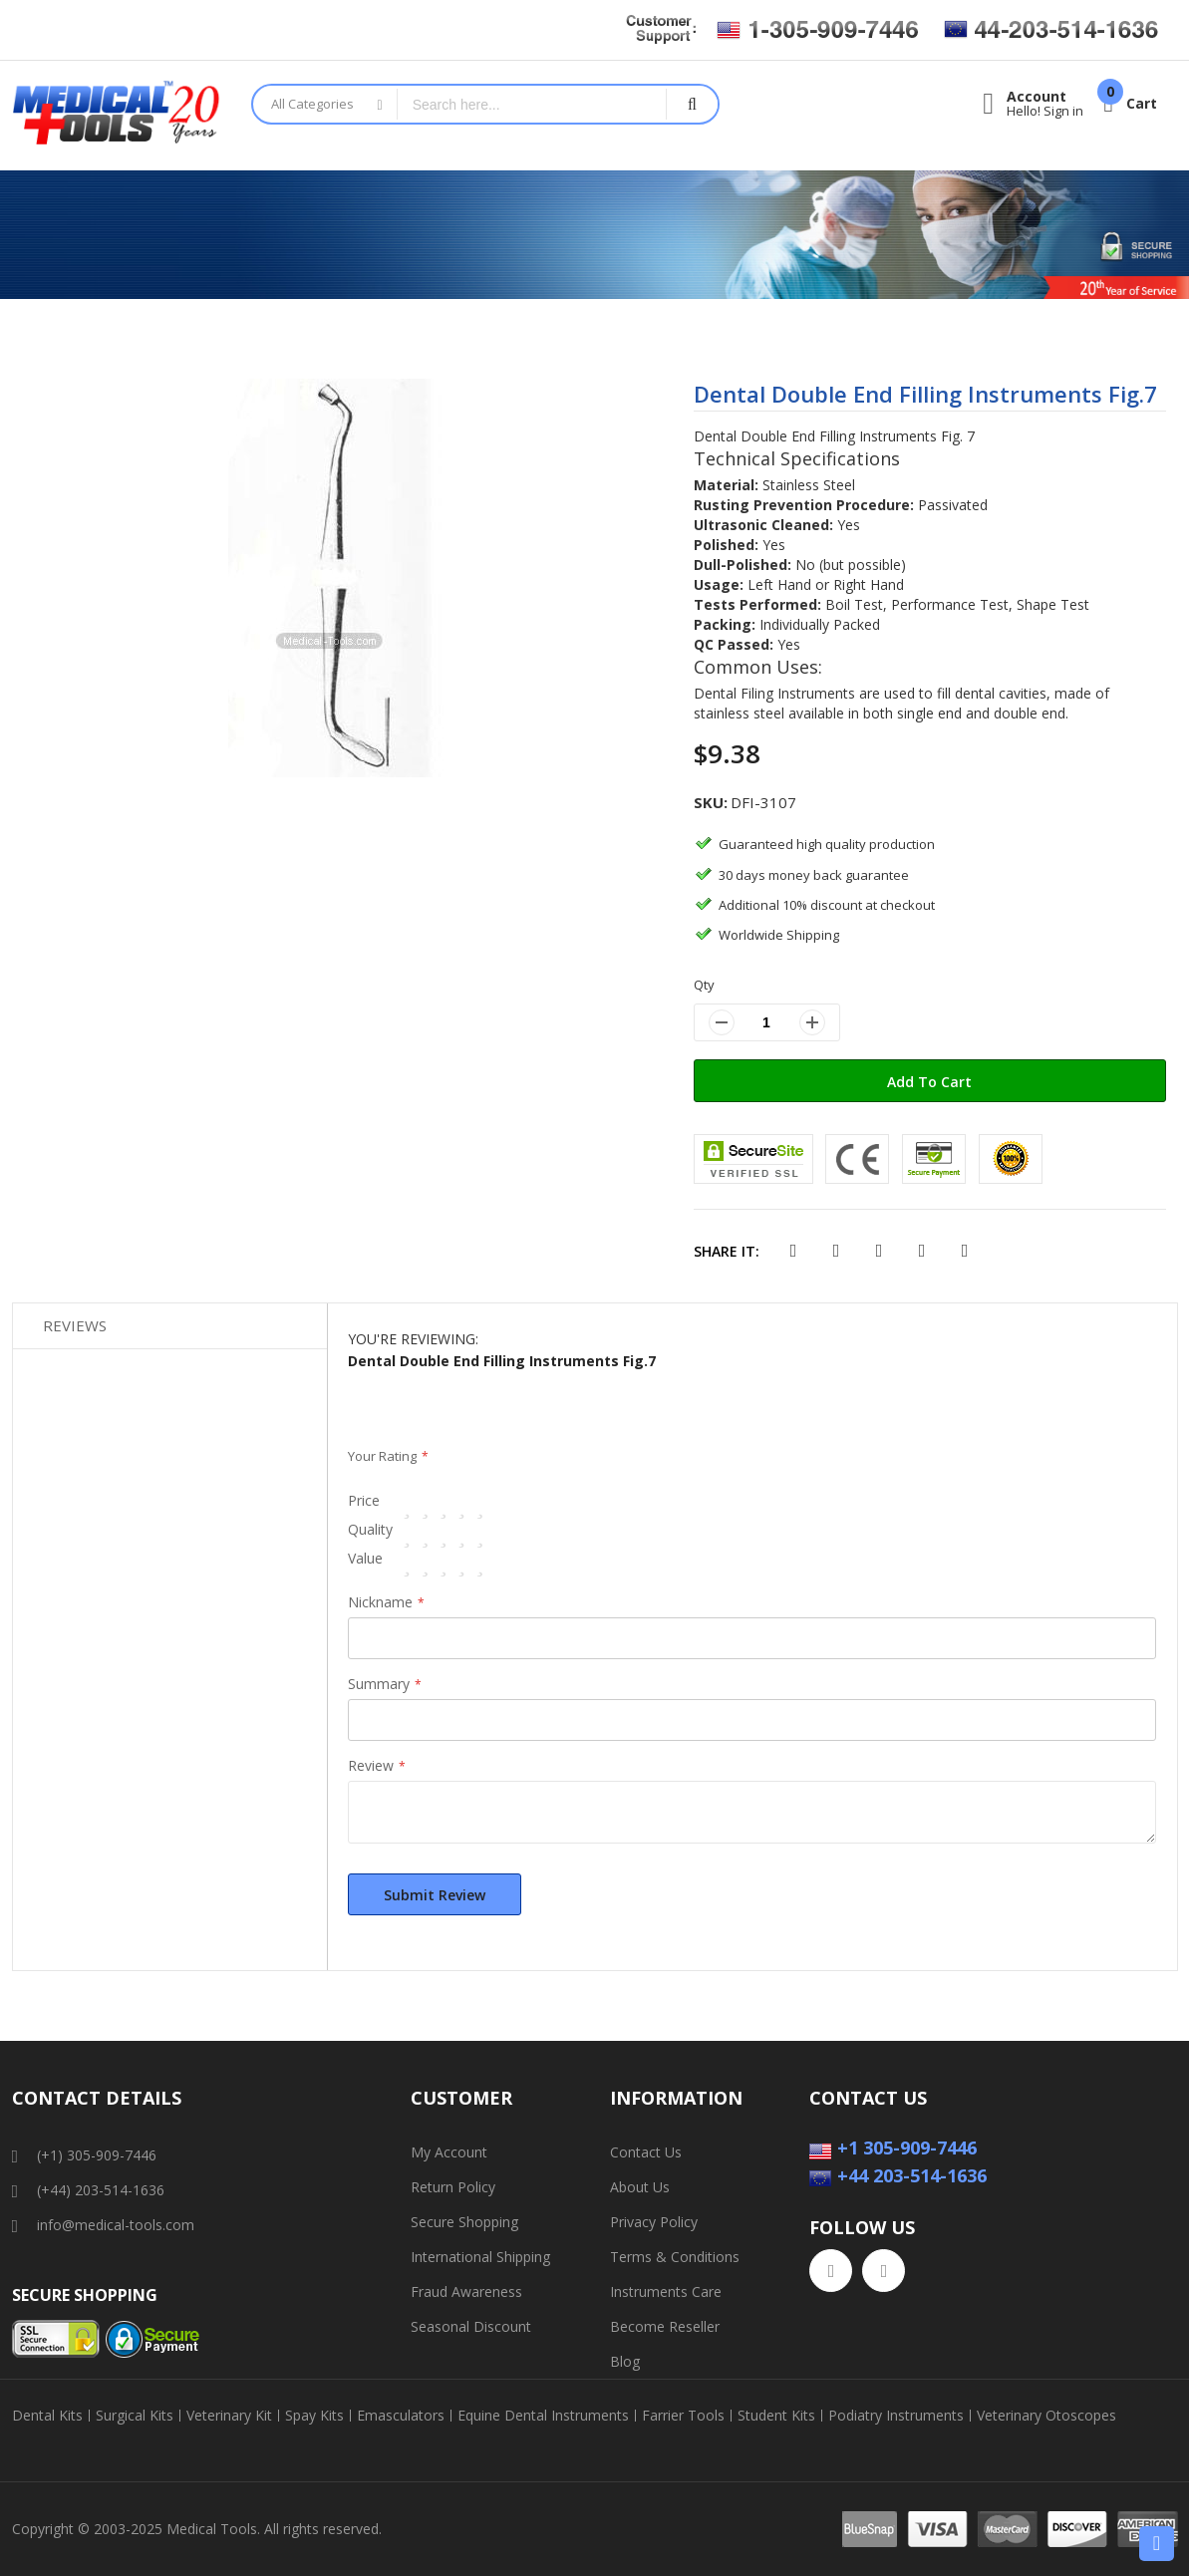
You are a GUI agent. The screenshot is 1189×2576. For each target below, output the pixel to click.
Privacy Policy (654, 2221)
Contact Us (646, 2152)
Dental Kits (47, 2416)
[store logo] (116, 115)
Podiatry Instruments (896, 2416)
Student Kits (776, 2416)
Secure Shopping (464, 2221)
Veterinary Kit (229, 2416)
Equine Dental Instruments (543, 2416)
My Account (449, 2152)
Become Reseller (665, 2326)
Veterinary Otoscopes (1046, 2416)
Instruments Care (666, 2291)
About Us (640, 2186)
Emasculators (401, 2416)
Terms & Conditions (675, 2256)
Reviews (75, 1325)
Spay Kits (314, 2416)
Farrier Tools (683, 2416)
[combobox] (532, 104)
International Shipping (480, 2256)
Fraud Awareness (466, 2291)
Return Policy (453, 2186)
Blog (625, 2361)
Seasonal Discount (471, 2326)
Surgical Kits (134, 2416)
